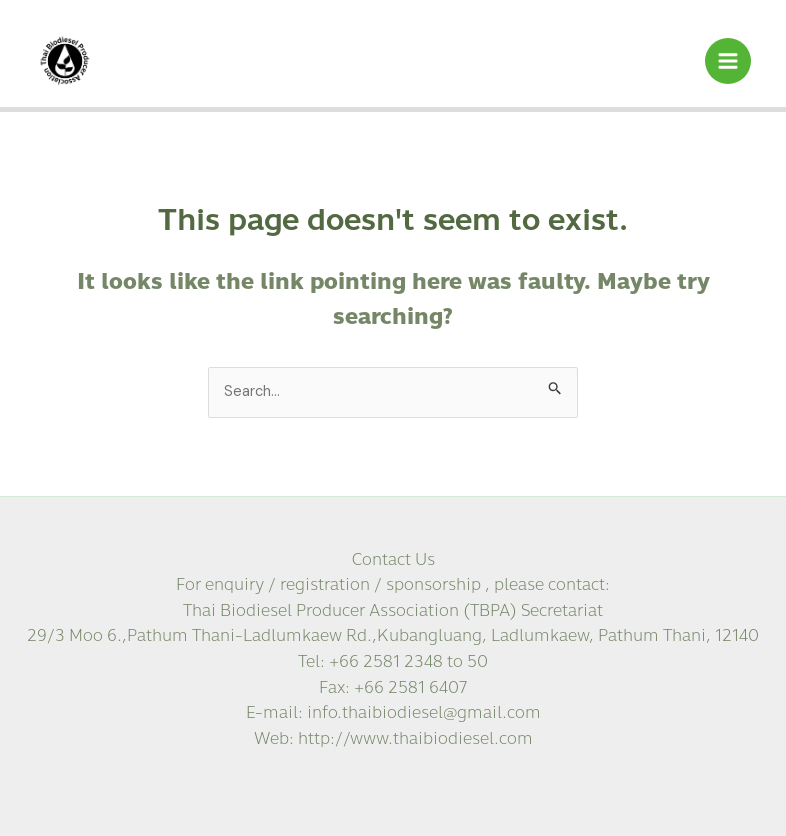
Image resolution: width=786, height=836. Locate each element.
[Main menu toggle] (728, 61)
